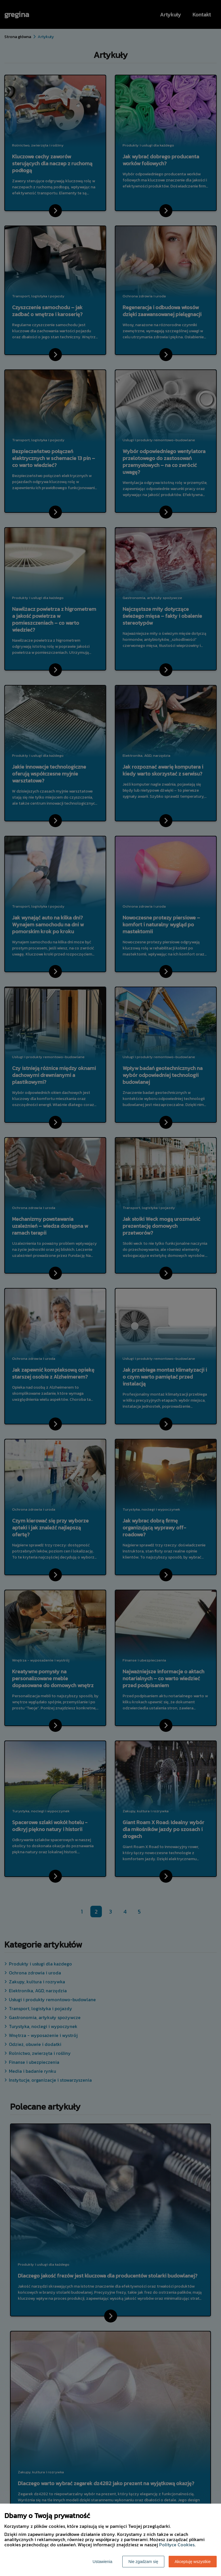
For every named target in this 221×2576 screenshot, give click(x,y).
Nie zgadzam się (143, 2561)
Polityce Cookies (177, 2544)
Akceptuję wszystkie (193, 2561)
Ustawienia (102, 2561)
